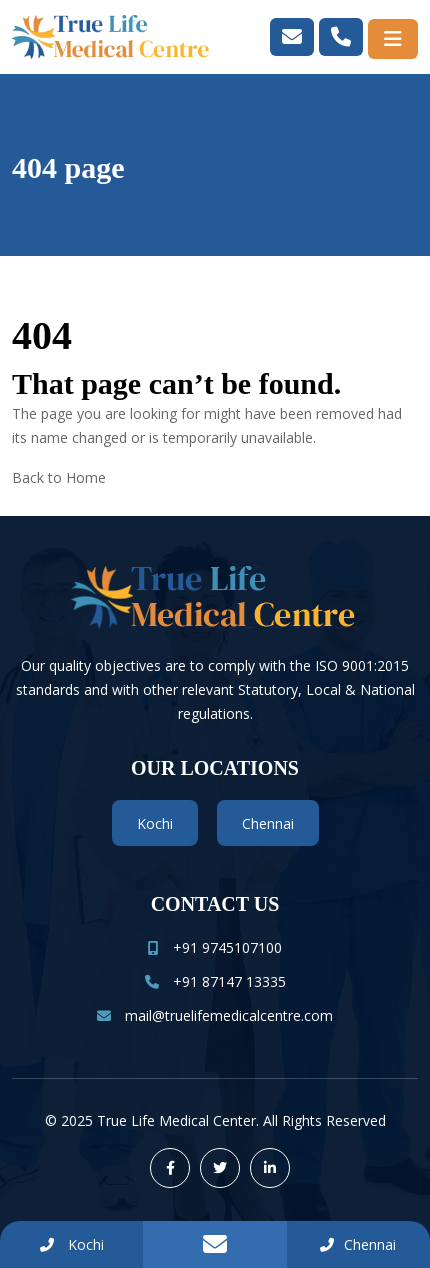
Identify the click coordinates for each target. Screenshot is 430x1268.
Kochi (155, 823)
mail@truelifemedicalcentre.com (215, 1015)
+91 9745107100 (215, 947)
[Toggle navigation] (393, 39)
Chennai (268, 823)
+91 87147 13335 (215, 981)
